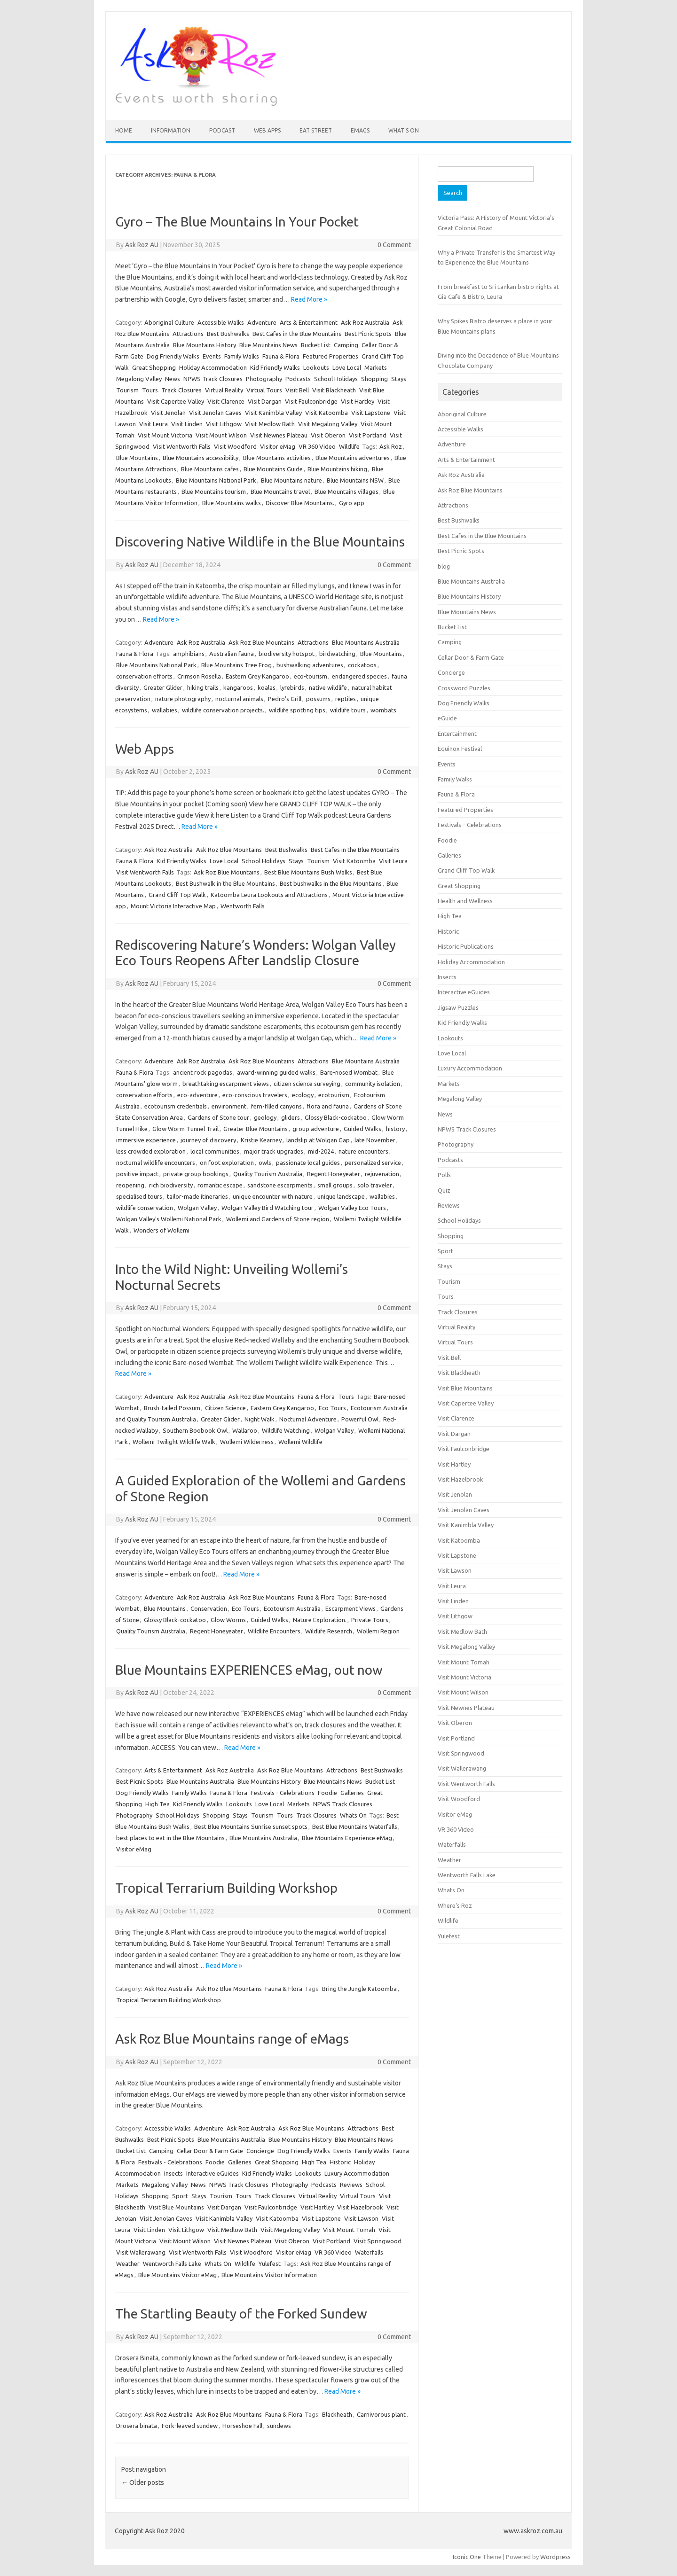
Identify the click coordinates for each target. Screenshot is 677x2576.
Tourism (127, 390)
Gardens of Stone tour (218, 1117)
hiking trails (203, 687)
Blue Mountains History (204, 345)
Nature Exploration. (319, 1619)
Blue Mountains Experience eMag (347, 1837)
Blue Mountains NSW (355, 480)
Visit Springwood (377, 2241)
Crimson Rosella (199, 676)
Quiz (444, 1190)
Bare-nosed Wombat (349, 1072)
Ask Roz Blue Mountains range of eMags (232, 2038)
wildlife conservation (144, 1207)
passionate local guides (308, 1162)
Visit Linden (187, 424)
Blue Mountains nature (291, 480)
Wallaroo (244, 1430)
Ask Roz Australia (365, 322)
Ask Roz (390, 446)
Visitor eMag (277, 446)
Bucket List (316, 345)
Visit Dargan (265, 401)
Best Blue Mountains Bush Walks (308, 872)
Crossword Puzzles (464, 688)
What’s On (403, 130)
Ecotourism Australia (292, 1608)
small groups (335, 1185)
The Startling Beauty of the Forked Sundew (241, 2313)
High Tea (157, 1804)
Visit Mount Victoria (165, 435)
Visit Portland (367, 435)
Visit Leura (153, 424)
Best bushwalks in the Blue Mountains (331, 883)
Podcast (222, 130)
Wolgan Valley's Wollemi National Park (168, 1219)
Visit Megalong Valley (327, 424)
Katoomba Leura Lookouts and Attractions (269, 894)
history (395, 1128)
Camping (346, 345)
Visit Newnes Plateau (278, 435)
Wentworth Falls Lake (172, 2263)
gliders (290, 1117)
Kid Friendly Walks (275, 367)
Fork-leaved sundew (190, 2425)
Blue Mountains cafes (210, 469)
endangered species (359, 676)
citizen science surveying (307, 1083)
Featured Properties (330, 356)
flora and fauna (328, 1106)
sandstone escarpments (280, 1185)
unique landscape (341, 1196)
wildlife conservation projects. (223, 710)
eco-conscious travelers (254, 1095)
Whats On (353, 1815)
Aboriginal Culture (169, 322)
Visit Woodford (235, 446)
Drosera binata (136, 2425)
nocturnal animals (239, 698)
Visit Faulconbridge (311, 401)
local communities (214, 1151)
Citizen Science (225, 1408)
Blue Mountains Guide (273, 469)
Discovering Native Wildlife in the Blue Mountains (260, 541)
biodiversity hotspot (287, 653)
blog (444, 566)
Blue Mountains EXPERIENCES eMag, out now (249, 1670)
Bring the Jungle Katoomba (359, 1988)
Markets (375, 367)
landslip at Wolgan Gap (318, 1140)
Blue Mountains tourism (213, 491)
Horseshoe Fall (242, 2425)
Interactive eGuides (212, 2173)
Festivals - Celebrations (283, 1792)
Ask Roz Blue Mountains (261, 642)
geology (265, 1117)
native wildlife (328, 687)
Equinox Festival (460, 748)
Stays (398, 378)
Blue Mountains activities (277, 457)
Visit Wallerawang (140, 2252)
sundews (279, 2425)
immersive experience (146, 1140)
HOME (123, 130)
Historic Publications (466, 946)
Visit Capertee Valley (175, 401)
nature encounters (363, 1151)
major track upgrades (273, 1151)
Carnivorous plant (381, 2414)
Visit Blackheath (334, 390)
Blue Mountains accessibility (200, 457)
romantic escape (220, 1185)
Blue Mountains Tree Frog (236, 665)
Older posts (142, 2482)
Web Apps (267, 130)
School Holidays (336, 378)
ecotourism (333, 1095)
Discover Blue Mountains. (300, 503)
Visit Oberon (328, 435)
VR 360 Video (317, 446)
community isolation (372, 1083)
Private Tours (369, 1619)
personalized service (373, 1162)
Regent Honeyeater (333, 1174)
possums (318, 698)
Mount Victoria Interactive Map (173, 906)
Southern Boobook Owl (195, 1430)
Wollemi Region (378, 1631)
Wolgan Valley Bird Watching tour (267, 1207)
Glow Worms (228, 1619)
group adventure (315, 1128)
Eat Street (315, 130)
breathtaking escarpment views (225, 1083)
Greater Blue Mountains (255, 1128)
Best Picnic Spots (368, 333)
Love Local (346, 367)
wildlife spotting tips (297, 710)
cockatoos (362, 665)
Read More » (309, 299)
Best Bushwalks (228, 333)
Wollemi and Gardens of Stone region (277, 1219)
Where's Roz (455, 1905)
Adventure (261, 322)
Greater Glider (162, 687)
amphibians (189, 653)
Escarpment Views (350, 1608)
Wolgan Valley (197, 1207)
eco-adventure (197, 1095)
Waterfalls (369, 2252)
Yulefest (270, 2263)
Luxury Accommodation (356, 2173)
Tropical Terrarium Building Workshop (226, 1888)
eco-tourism (310, 676)
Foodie (327, 1792)
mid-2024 (321, 1151)
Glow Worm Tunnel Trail (185, 1128)
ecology (303, 1095)
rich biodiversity (171, 1185)
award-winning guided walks (276, 1072)
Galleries (352, 1792)
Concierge (260, 2150)
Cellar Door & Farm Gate (210, 2150)
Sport (180, 2196)
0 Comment (394, 245)
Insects (173, 2173)
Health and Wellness (465, 901)
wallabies (164, 710)
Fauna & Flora (280, 356)
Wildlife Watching (286, 1430)
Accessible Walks (220, 322)
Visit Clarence (225, 401)
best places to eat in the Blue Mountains (170, 1837)
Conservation (208, 1608)
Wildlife (349, 446)
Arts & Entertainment (309, 322)
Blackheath (337, 2414)
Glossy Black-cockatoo (336, 1117)
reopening (130, 1185)
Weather (128, 2263)
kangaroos (238, 687)
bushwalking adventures (309, 665)
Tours (150, 390)
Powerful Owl (359, 1419)
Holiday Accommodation (213, 367)
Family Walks (241, 356)
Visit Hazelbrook (360, 2207)
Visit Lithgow (224, 424)
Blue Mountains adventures (352, 457)
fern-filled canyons (276, 1106)
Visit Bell (297, 390)
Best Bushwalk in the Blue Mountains (225, 883)
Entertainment (457, 733)
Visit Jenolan (168, 412)
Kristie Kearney (261, 1140)
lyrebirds (292, 687)
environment (229, 1106)
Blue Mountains (137, 457)
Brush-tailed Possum (172, 1408)
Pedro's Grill (284, 698)
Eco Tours (332, 1408)
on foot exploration (227, 1162)
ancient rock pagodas (202, 1072)
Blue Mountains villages (346, 491)
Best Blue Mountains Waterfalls (354, 1826)
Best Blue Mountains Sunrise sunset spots (250, 1826)
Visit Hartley (357, 401)
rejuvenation (382, 1174)
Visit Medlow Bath (270, 424)
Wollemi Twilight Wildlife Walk (174, 1441)
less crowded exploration (151, 1151)
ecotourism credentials (175, 1106)
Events (212, 356)
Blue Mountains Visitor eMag (177, 2275)
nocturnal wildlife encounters (155, 1162)
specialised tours (139, 1196)
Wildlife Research (328, 1631)
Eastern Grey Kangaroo (257, 676)
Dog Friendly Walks (173, 356)
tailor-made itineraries (197, 1196)
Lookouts (316, 367)
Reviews (351, 2184)
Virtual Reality (224, 390)
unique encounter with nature (273, 1196)
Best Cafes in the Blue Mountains (296, 333)
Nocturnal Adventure (308, 1419)
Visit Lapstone (370, 412)
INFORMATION (170, 130)
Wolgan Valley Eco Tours (352, 1207)
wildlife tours (348, 710)
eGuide (447, 718)
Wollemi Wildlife (300, 1441)
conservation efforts (144, 676)
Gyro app (351, 503)
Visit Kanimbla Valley (273, 412)
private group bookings (195, 1174)
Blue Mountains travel (280, 491)
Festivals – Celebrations (470, 824)
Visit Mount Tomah (349, 2229)
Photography (264, 378)
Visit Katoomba (326, 412)
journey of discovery (208, 1140)
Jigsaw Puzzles (458, 1007)
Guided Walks (362, 1128)
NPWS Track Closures (213, 378)
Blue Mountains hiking (337, 469)
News (172, 378)
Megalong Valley (139, 378)
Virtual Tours (264, 390)
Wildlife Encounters (274, 1631)
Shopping (374, 378)
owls (265, 1162)
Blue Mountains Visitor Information (269, 2275)
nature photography (183, 698)
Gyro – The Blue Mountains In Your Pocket (237, 221)
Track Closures (181, 390)
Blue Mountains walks (231, 503)
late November (374, 1140)
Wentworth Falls (242, 906)
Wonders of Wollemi (161, 1230)
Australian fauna (231, 653)
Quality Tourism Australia (267, 1174)
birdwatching (337, 653)
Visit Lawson (361, 2218)
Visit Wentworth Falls (182, 446)
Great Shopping (154, 367)
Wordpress (555, 2556)
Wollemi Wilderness (247, 1441)
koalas (267, 687)
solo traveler (374, 1185)
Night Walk (259, 1419)
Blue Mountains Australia (366, 642)
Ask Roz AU (141, 245)
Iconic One (467, 2556)
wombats (383, 710)
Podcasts (298, 378)
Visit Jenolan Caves (215, 412)
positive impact (137, 1174)
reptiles (345, 698)
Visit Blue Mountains (176, 2207)
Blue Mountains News (268, 345)
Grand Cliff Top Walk (177, 894)
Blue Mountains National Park (216, 480)
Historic (340, 2162)
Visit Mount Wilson (221, 435)
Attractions (188, 333)
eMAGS (360, 130)
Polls (444, 1174)
